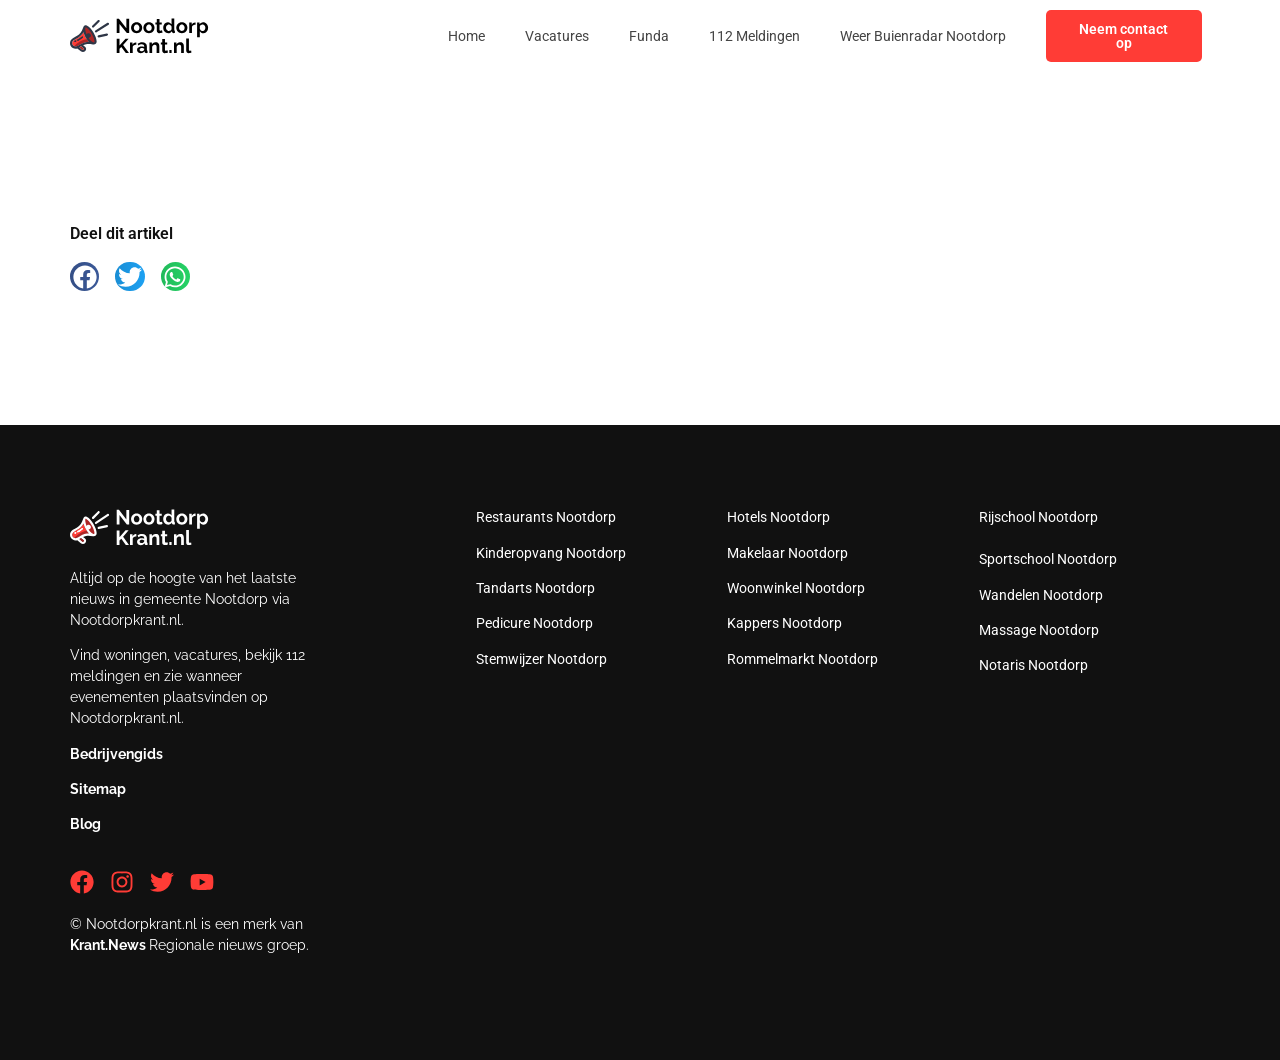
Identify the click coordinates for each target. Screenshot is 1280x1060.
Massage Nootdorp (1039, 630)
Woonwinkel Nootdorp (796, 588)
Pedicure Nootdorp (534, 623)
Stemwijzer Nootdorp (541, 659)
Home (466, 36)
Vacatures (557, 36)
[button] (84, 276)
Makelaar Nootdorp (787, 553)
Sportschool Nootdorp (1048, 559)
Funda (649, 36)
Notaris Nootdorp (1033, 665)
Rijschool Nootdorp (1038, 517)
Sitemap (98, 789)
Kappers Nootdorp (784, 623)
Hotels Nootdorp (778, 517)
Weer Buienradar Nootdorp (923, 36)
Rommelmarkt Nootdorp (802, 659)
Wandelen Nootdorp (1041, 595)
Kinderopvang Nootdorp (551, 553)
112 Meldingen (754, 36)
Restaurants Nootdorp (546, 517)
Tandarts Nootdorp (535, 588)
